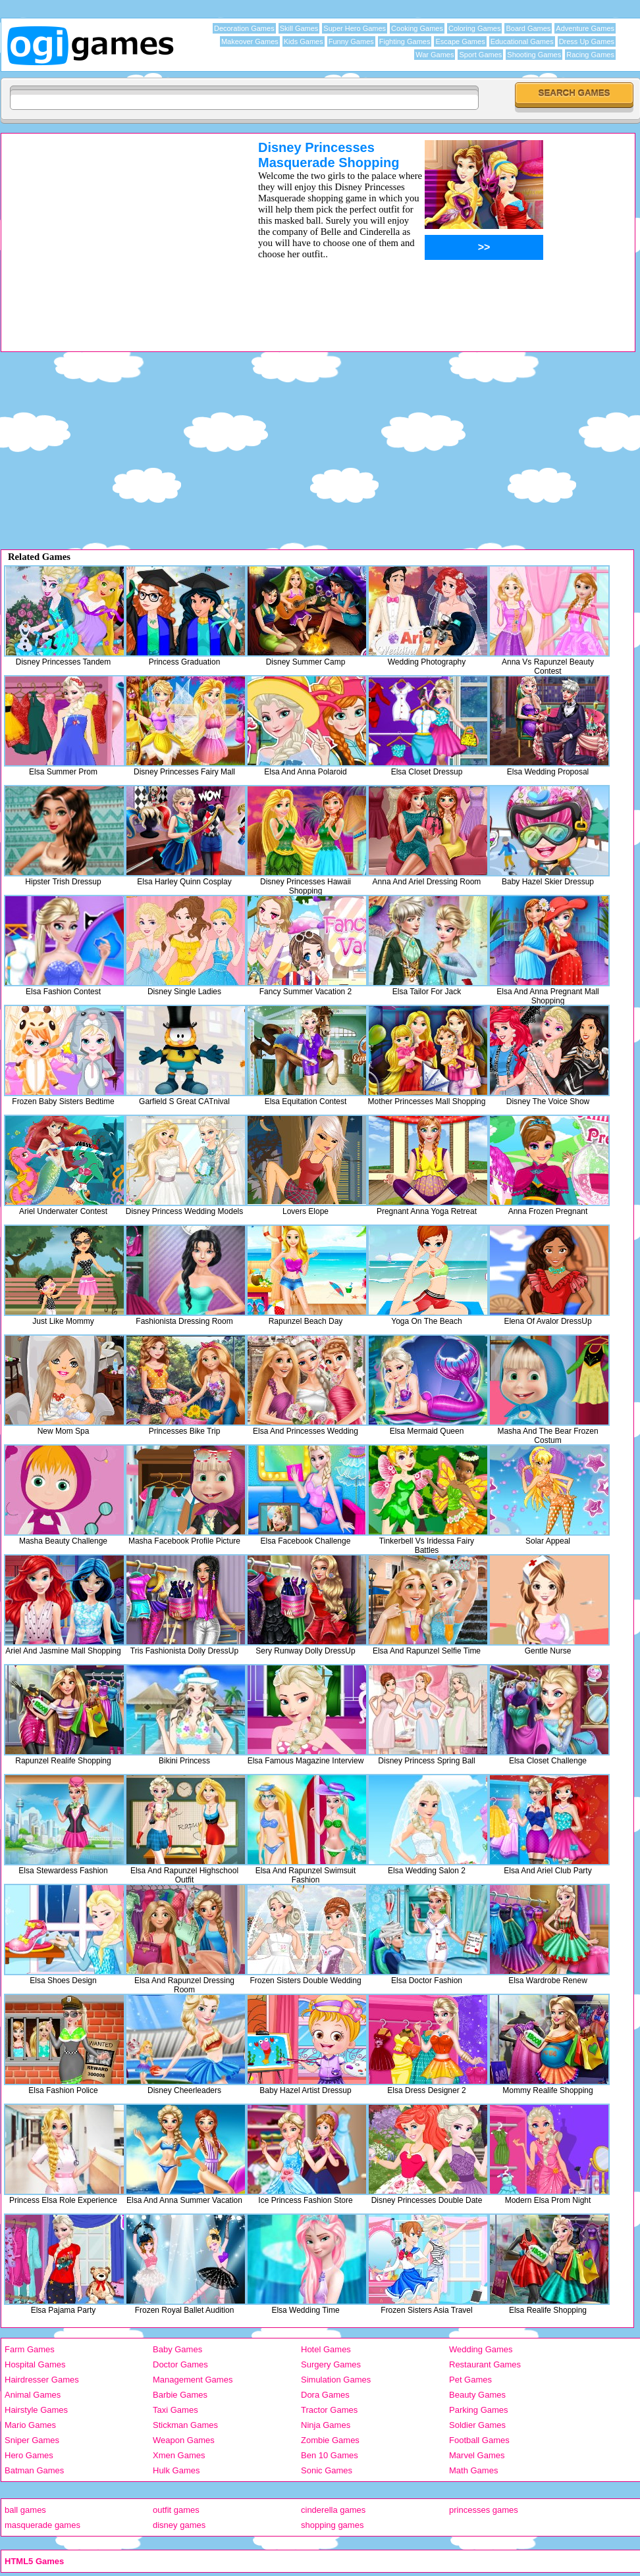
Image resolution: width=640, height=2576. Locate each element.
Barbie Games (180, 2395)
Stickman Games (185, 2425)
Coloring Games (474, 28)
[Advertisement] (112, 232)
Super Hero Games (354, 28)
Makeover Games (250, 41)
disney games (179, 2525)
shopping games (332, 2525)
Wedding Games (481, 2349)
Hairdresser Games (42, 2380)
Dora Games (325, 2395)
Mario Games (30, 2425)
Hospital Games (35, 2364)
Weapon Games (184, 2440)
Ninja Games (325, 2425)
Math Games (473, 2470)
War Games (434, 55)
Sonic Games (326, 2470)
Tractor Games (329, 2410)
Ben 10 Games (329, 2455)
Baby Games (177, 2349)
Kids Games (303, 41)
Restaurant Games (485, 2364)
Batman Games (34, 2470)
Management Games (192, 2380)
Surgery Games (331, 2364)
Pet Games (470, 2380)
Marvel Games (477, 2455)
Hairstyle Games (36, 2410)
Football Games (479, 2440)
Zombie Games (330, 2440)
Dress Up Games (586, 41)
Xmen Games (179, 2455)
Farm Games (30, 2349)
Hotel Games (326, 2349)
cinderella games (333, 2510)
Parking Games (478, 2410)
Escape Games (460, 41)
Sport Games (480, 55)
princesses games (483, 2510)
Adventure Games (585, 28)
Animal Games (33, 2395)
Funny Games (351, 41)
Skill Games (299, 28)
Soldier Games (477, 2425)
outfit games (176, 2510)
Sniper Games (32, 2440)
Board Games (528, 28)
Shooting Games (534, 55)
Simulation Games (336, 2380)
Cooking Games (417, 28)
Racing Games (590, 55)
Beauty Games (477, 2395)
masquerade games (42, 2525)
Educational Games (522, 41)
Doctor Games (180, 2364)
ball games (25, 2510)
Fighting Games (405, 41)
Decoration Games (244, 28)
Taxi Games (175, 2410)
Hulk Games (176, 2470)
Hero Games (29, 2455)
